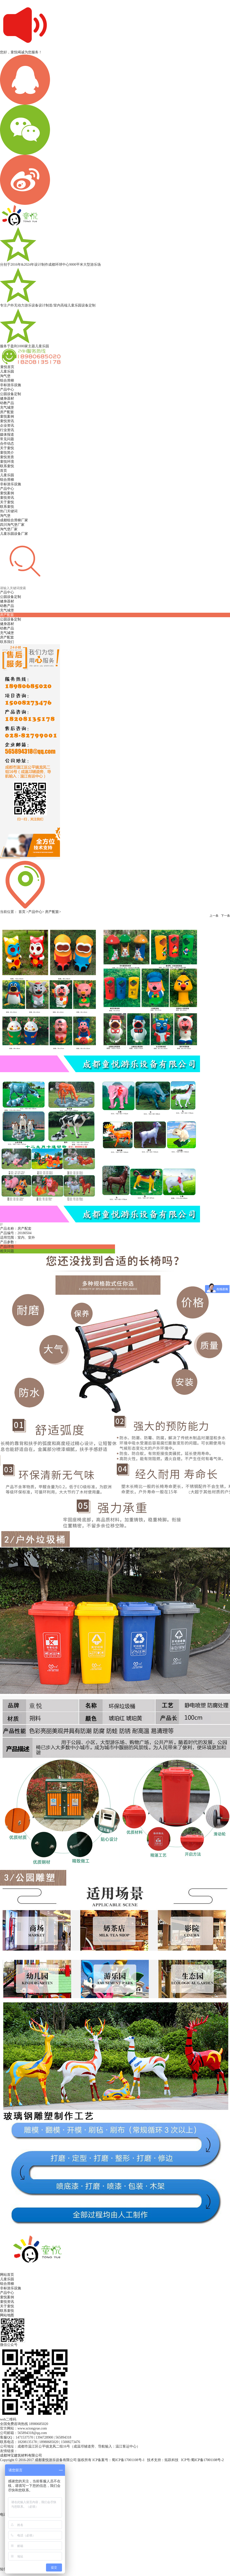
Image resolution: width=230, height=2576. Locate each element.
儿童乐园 (7, 475)
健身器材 (7, 624)
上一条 (214, 915)
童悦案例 (7, 493)
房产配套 (7, 637)
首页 (3, 470)
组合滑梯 (7, 479)
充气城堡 (7, 633)
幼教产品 (7, 628)
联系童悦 (7, 507)
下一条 (225, 915)
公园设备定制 (10, 619)
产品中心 (7, 489)
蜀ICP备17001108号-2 (207, 2460)
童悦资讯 (7, 498)
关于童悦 (7, 502)
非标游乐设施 (10, 484)
